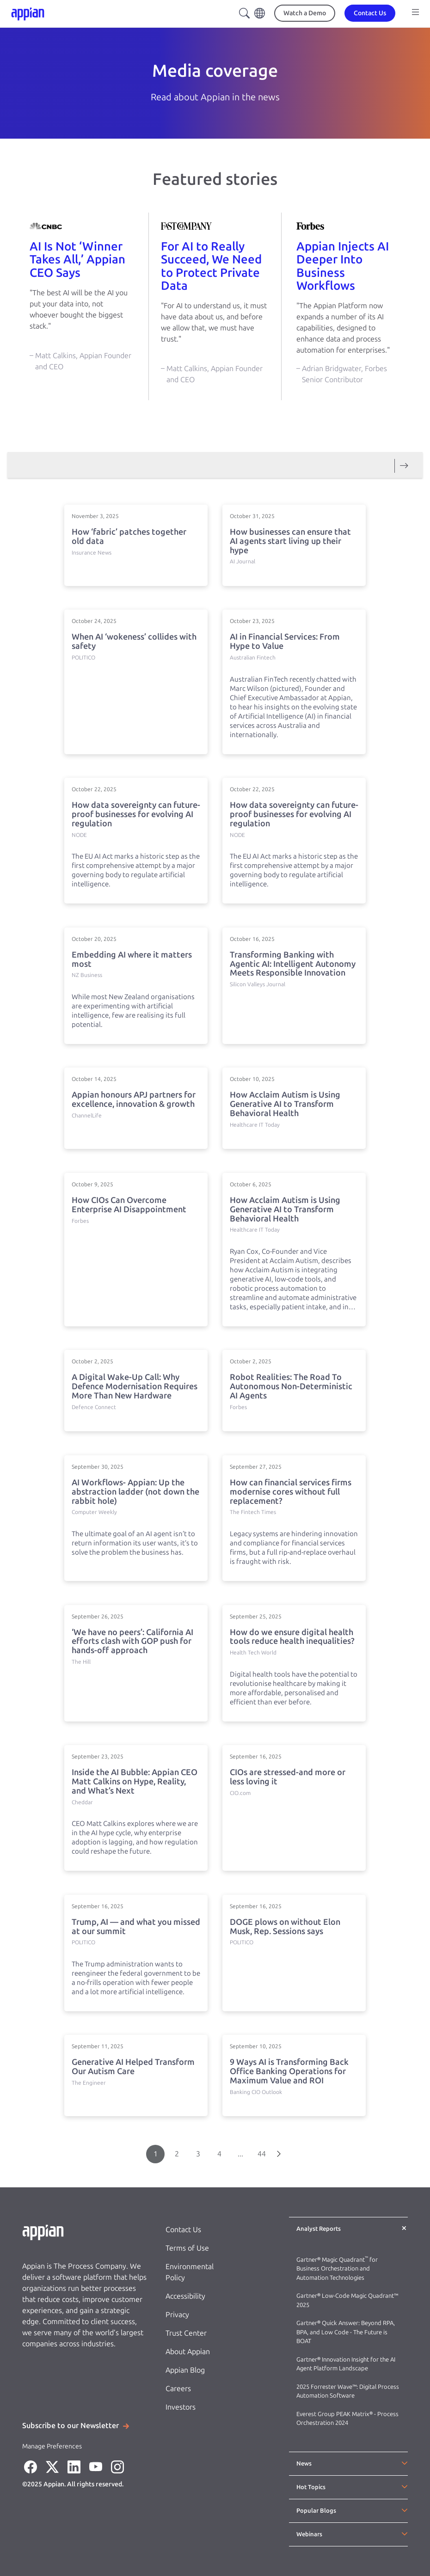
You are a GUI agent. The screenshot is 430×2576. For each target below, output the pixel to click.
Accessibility (185, 2296)
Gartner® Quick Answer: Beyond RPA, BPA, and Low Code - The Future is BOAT (345, 2332)
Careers (178, 2388)
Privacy (177, 2314)
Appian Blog (185, 2370)
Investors (181, 2407)
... (240, 2153)
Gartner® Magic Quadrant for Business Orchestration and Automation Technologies (337, 2268)
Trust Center (186, 2333)
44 (262, 2153)
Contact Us (183, 2229)
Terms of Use (187, 2248)
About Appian (188, 2351)
